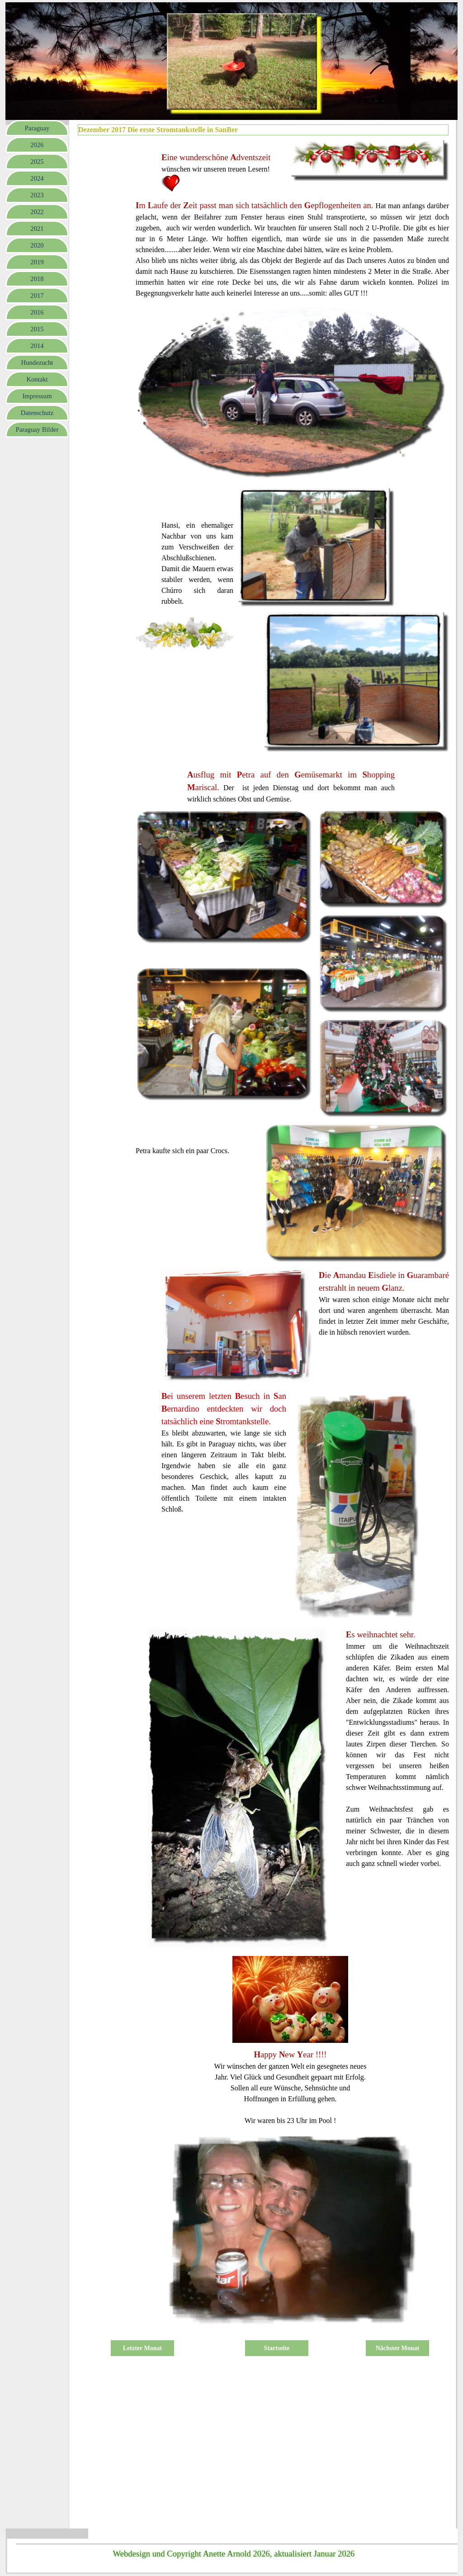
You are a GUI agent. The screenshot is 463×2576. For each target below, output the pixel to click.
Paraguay (37, 128)
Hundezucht (37, 362)
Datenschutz (37, 412)
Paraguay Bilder (37, 429)
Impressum (37, 396)
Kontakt (36, 379)
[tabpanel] (223, 167)
